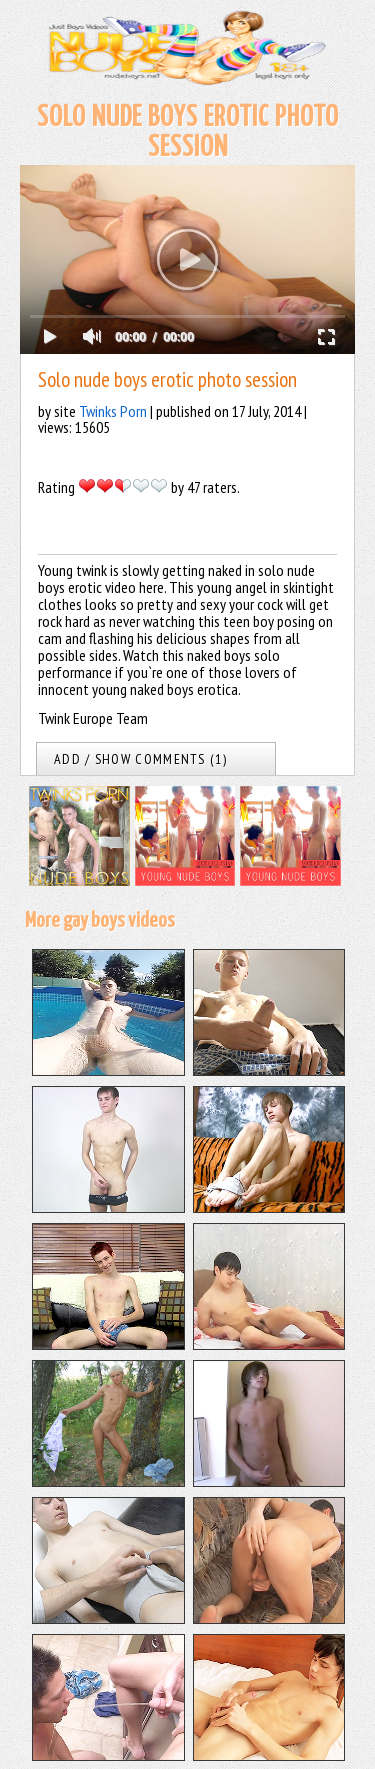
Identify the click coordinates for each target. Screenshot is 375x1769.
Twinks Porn (113, 411)
